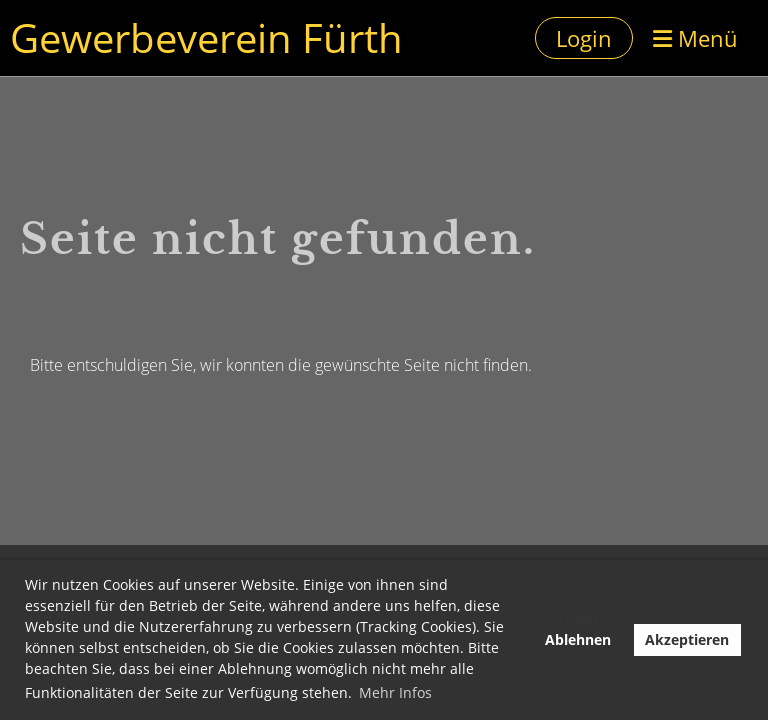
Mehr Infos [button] (395, 692)
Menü (695, 38)
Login (584, 38)
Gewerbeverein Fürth (206, 37)
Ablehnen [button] (578, 639)
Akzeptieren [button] (687, 639)
